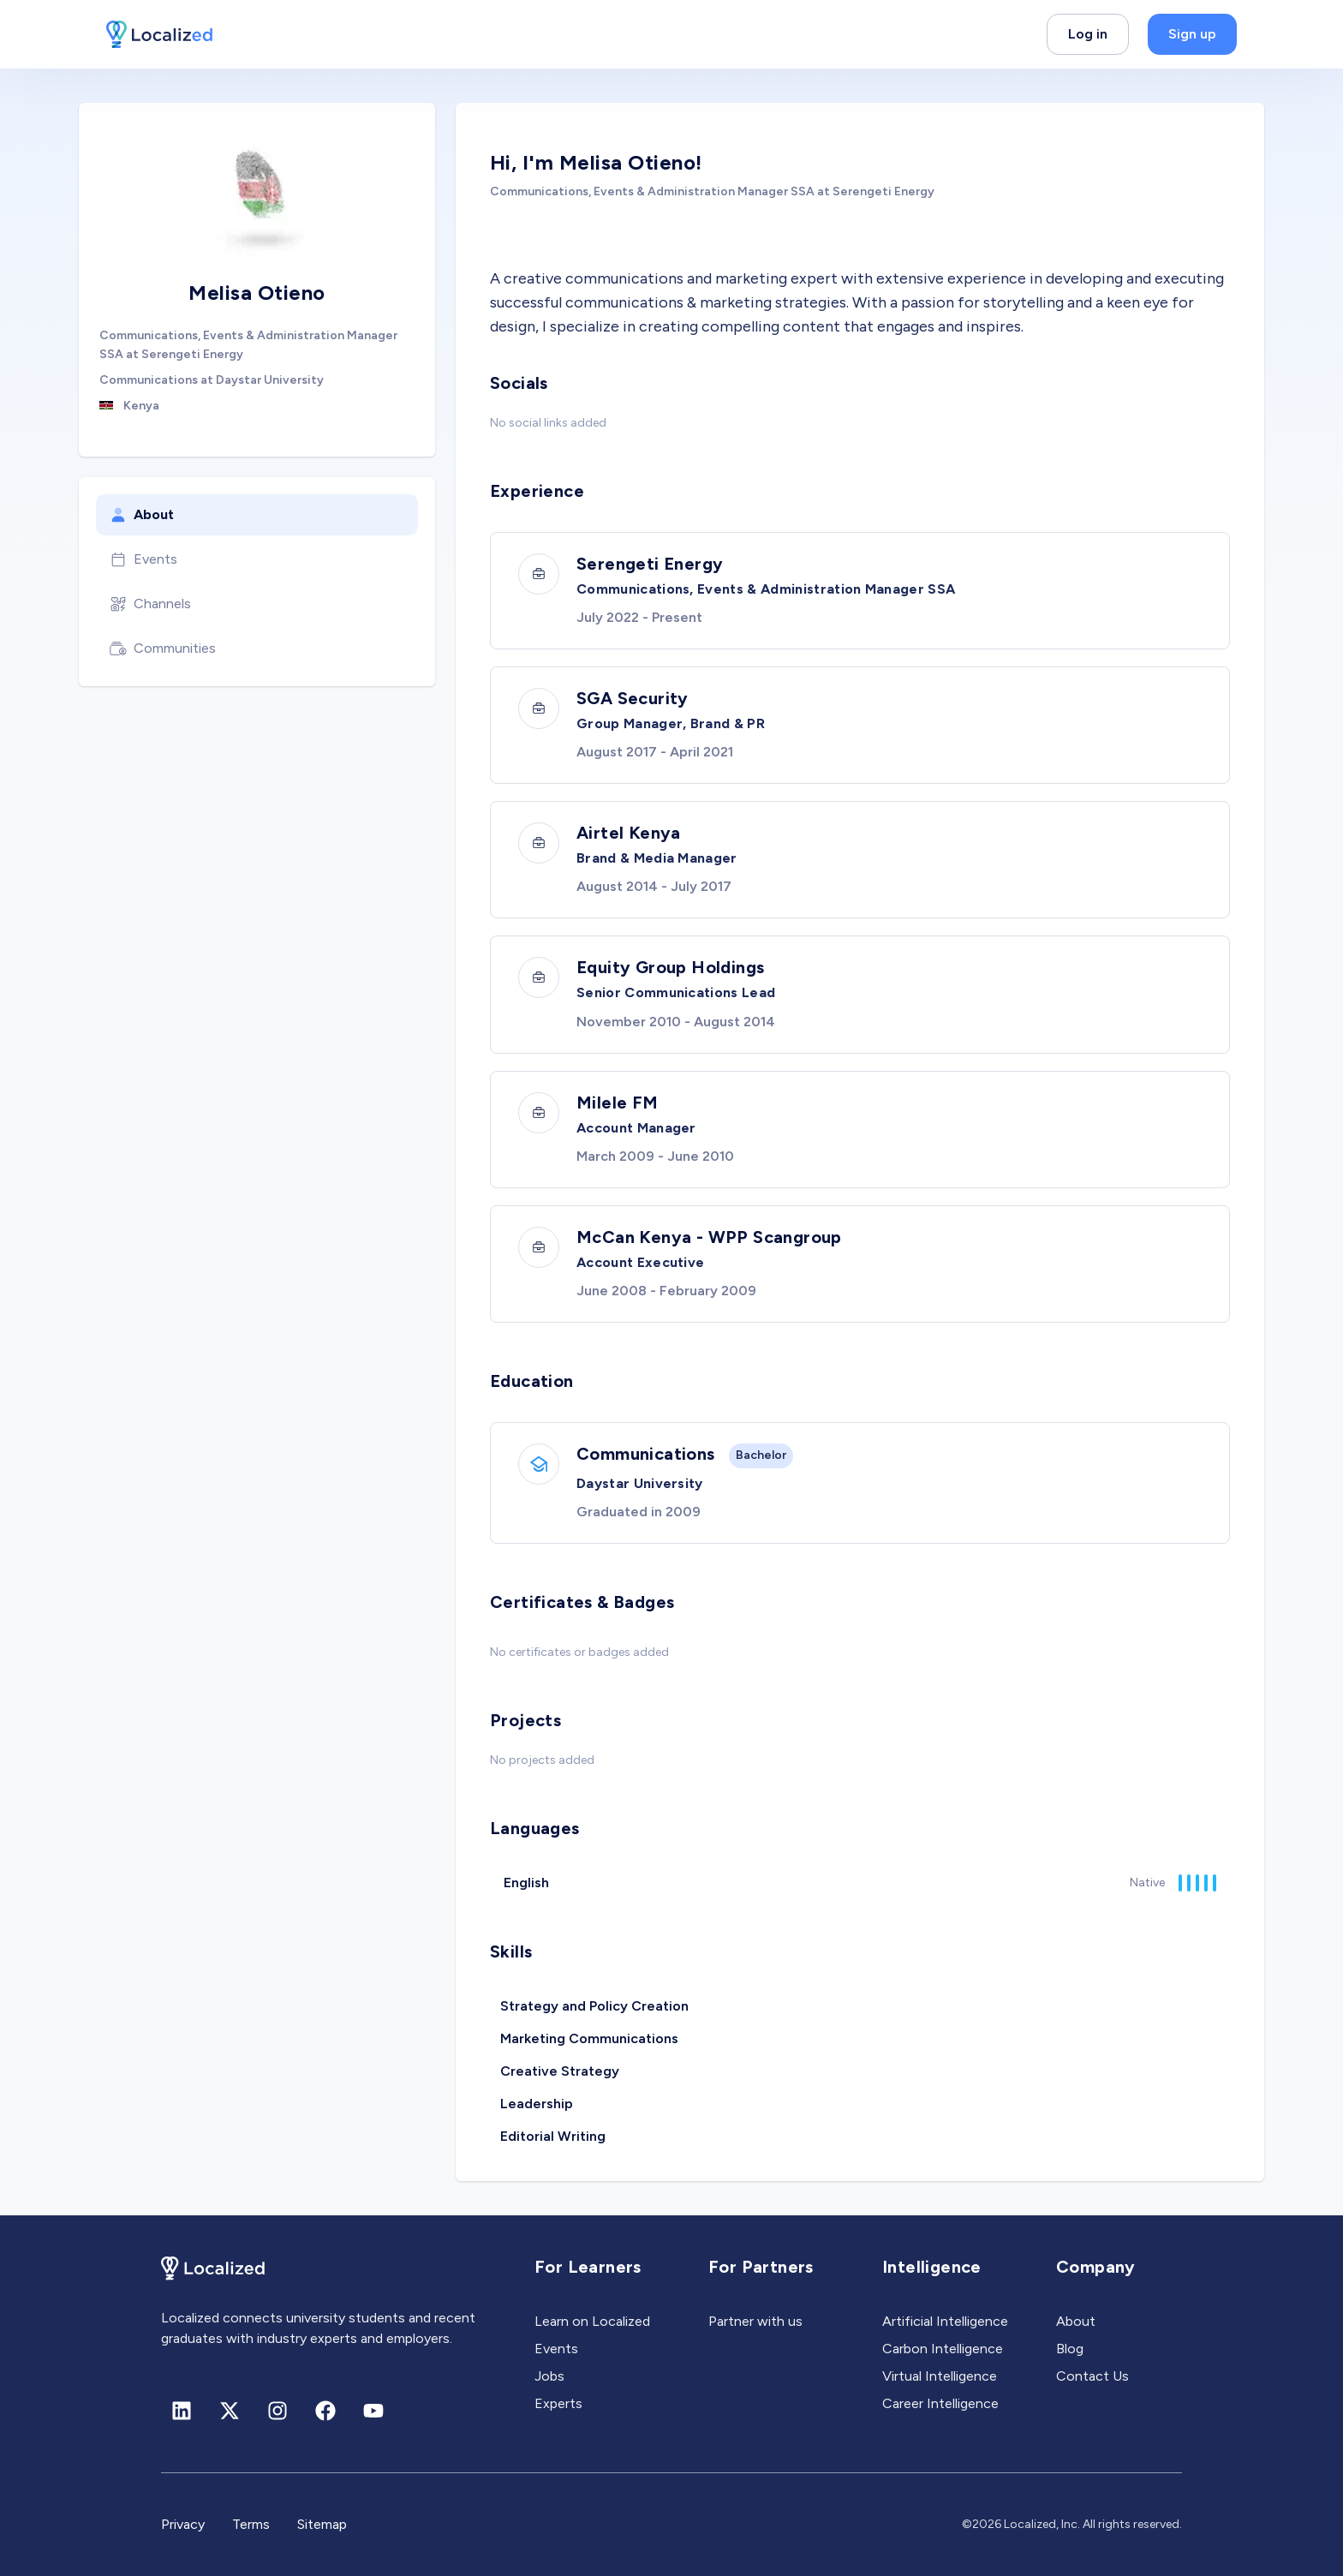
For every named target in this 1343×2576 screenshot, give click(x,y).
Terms (251, 2524)
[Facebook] (325, 2410)
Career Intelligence (940, 2403)
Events (143, 559)
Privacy (183, 2524)
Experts (558, 2403)
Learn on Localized (592, 2321)
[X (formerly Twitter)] (229, 2410)
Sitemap (322, 2524)
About (142, 514)
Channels (150, 604)
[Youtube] (373, 2410)
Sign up (1192, 34)
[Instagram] (277, 2410)
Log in (1087, 34)
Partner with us (755, 2321)
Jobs (549, 2376)
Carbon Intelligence (942, 2348)
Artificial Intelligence (945, 2321)
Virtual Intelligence (939, 2376)
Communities (163, 648)
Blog (1069, 2348)
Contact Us (1092, 2376)
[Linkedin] (181, 2410)
